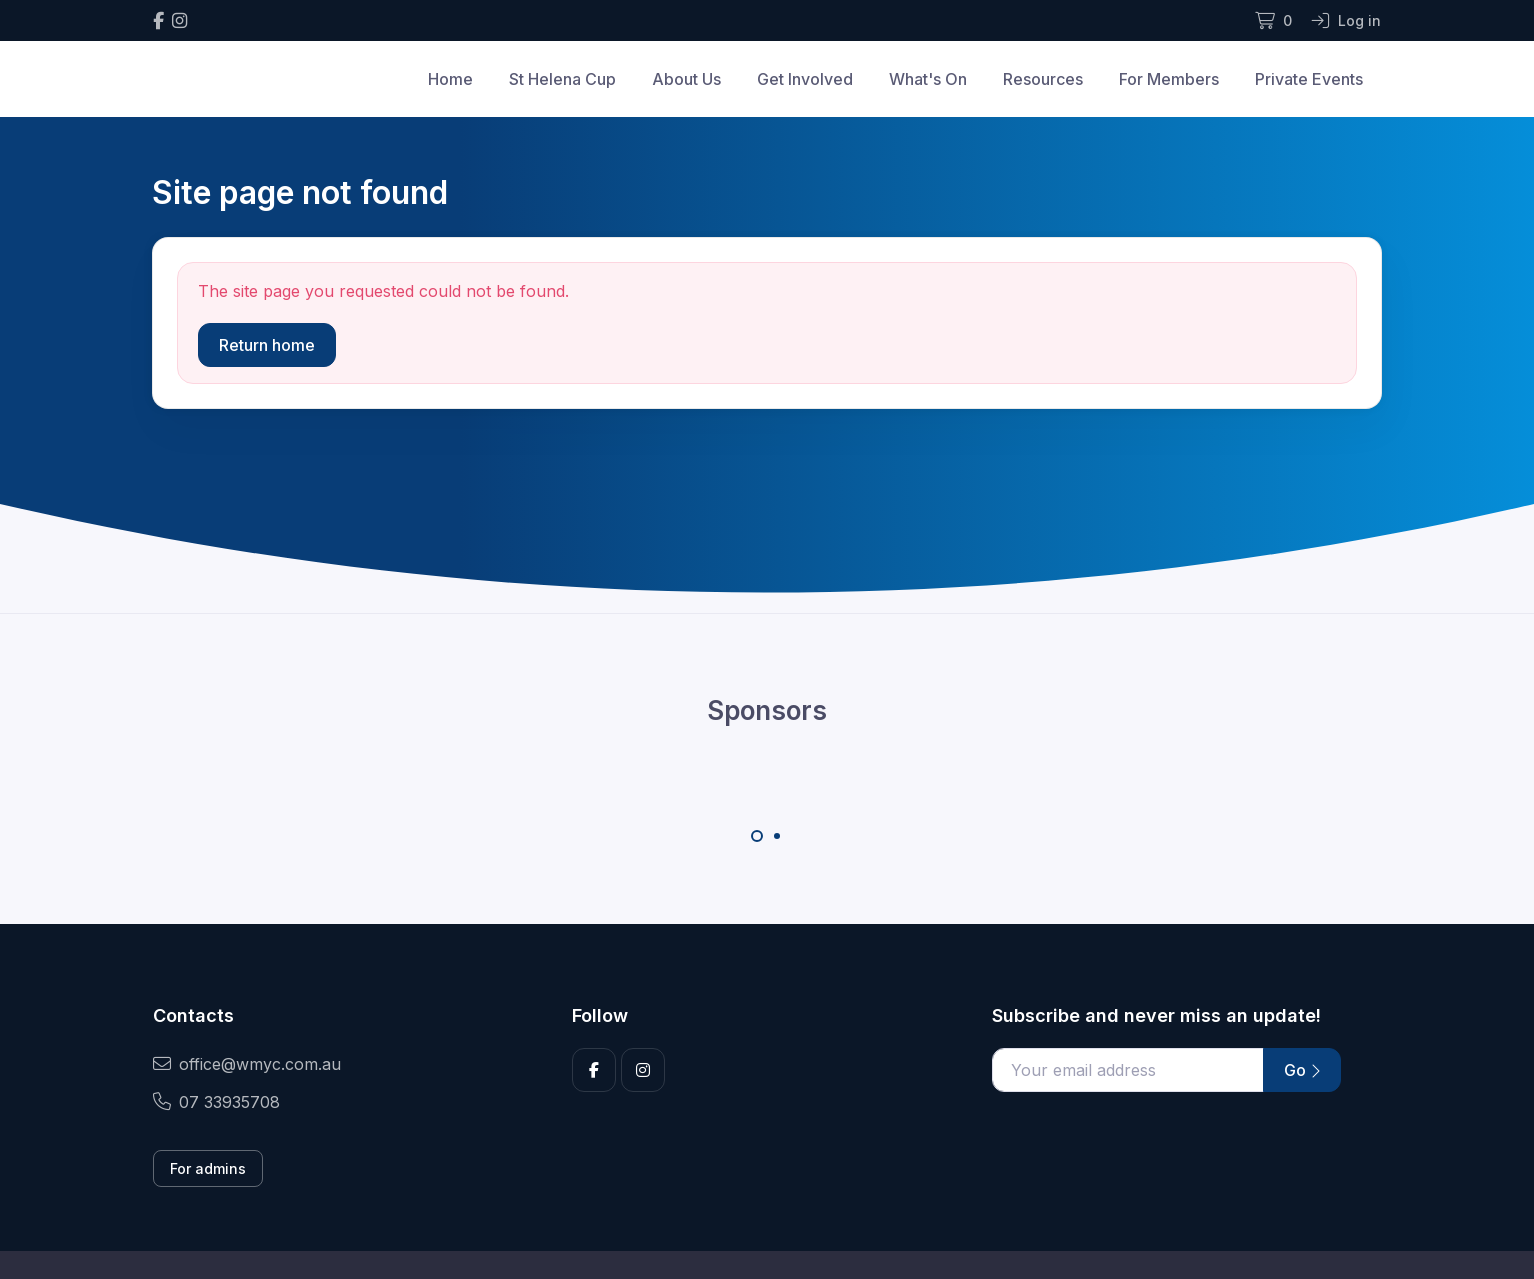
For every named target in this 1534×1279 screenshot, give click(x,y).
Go (1302, 1070)
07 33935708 (216, 1102)
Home (450, 79)
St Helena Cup (562, 79)
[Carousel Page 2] (777, 836)
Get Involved (805, 79)
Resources (1043, 79)
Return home (267, 345)
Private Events (1309, 79)
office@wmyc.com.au (247, 1064)
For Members (1169, 79)
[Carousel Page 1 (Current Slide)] (757, 836)
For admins (208, 1168)
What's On (928, 79)
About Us (686, 79)
